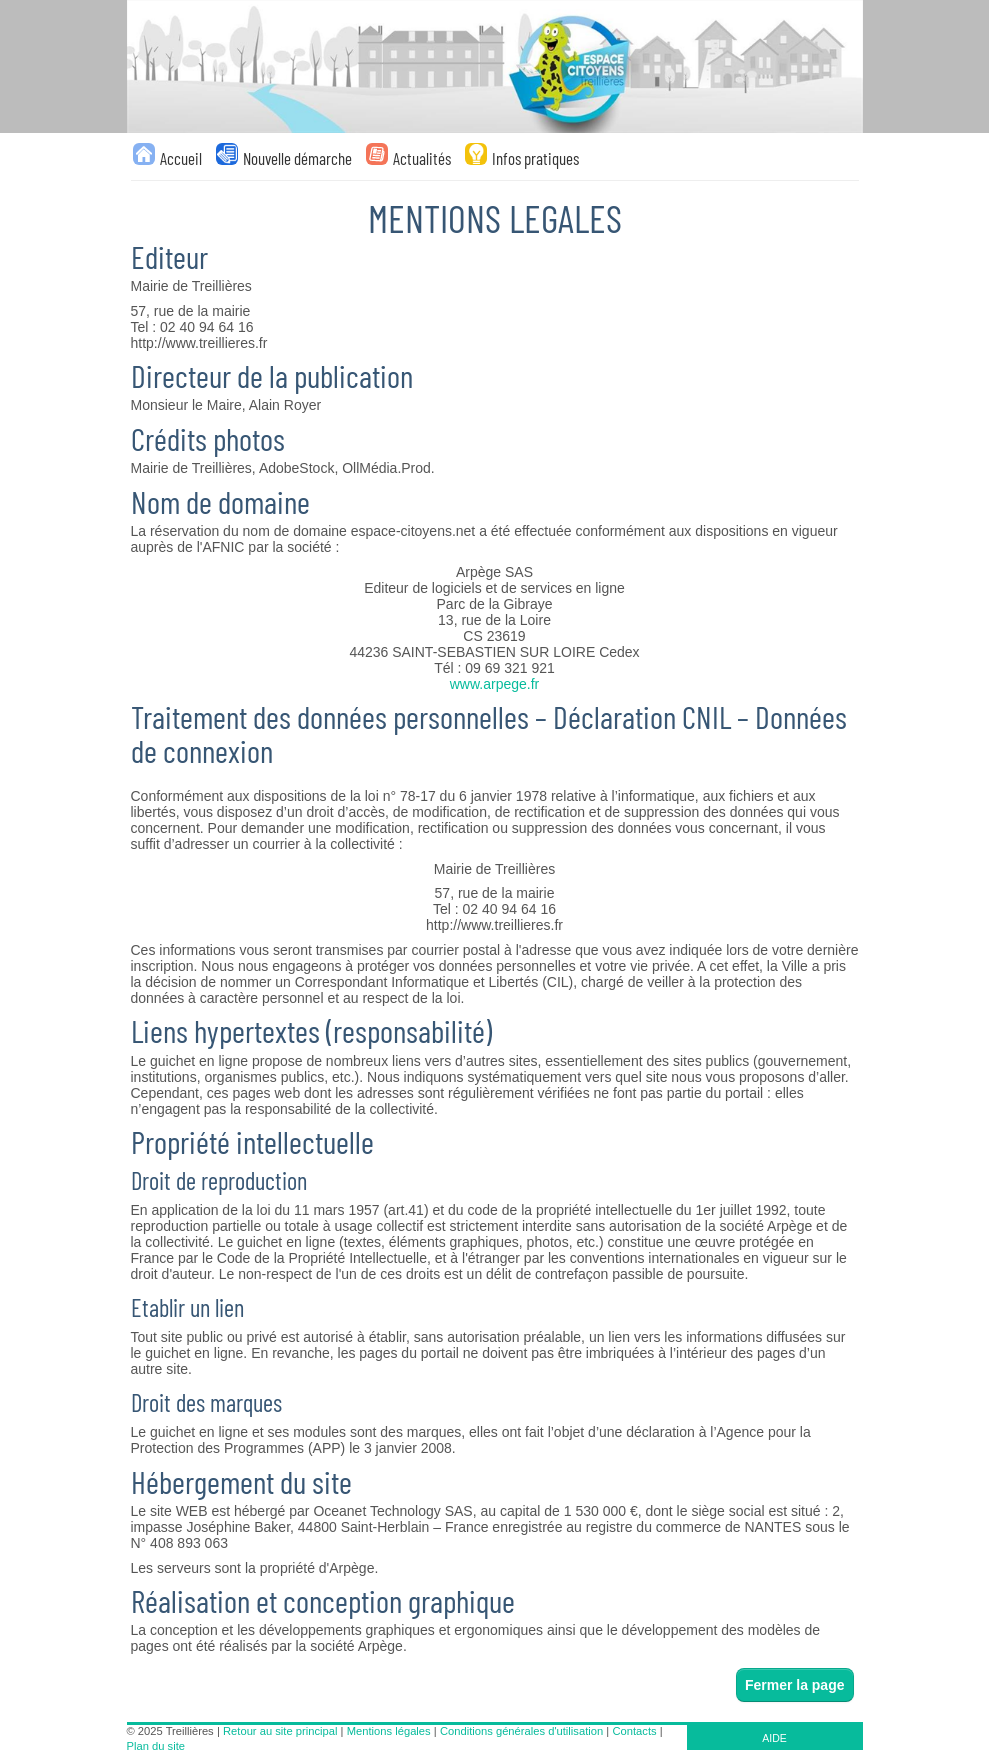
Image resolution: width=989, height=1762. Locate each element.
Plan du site (156, 1746)
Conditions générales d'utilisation (521, 1731)
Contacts (634, 1731)
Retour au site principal (280, 1731)
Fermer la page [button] (795, 1685)
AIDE (774, 1738)
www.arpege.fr (494, 684)
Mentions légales (389, 1731)
